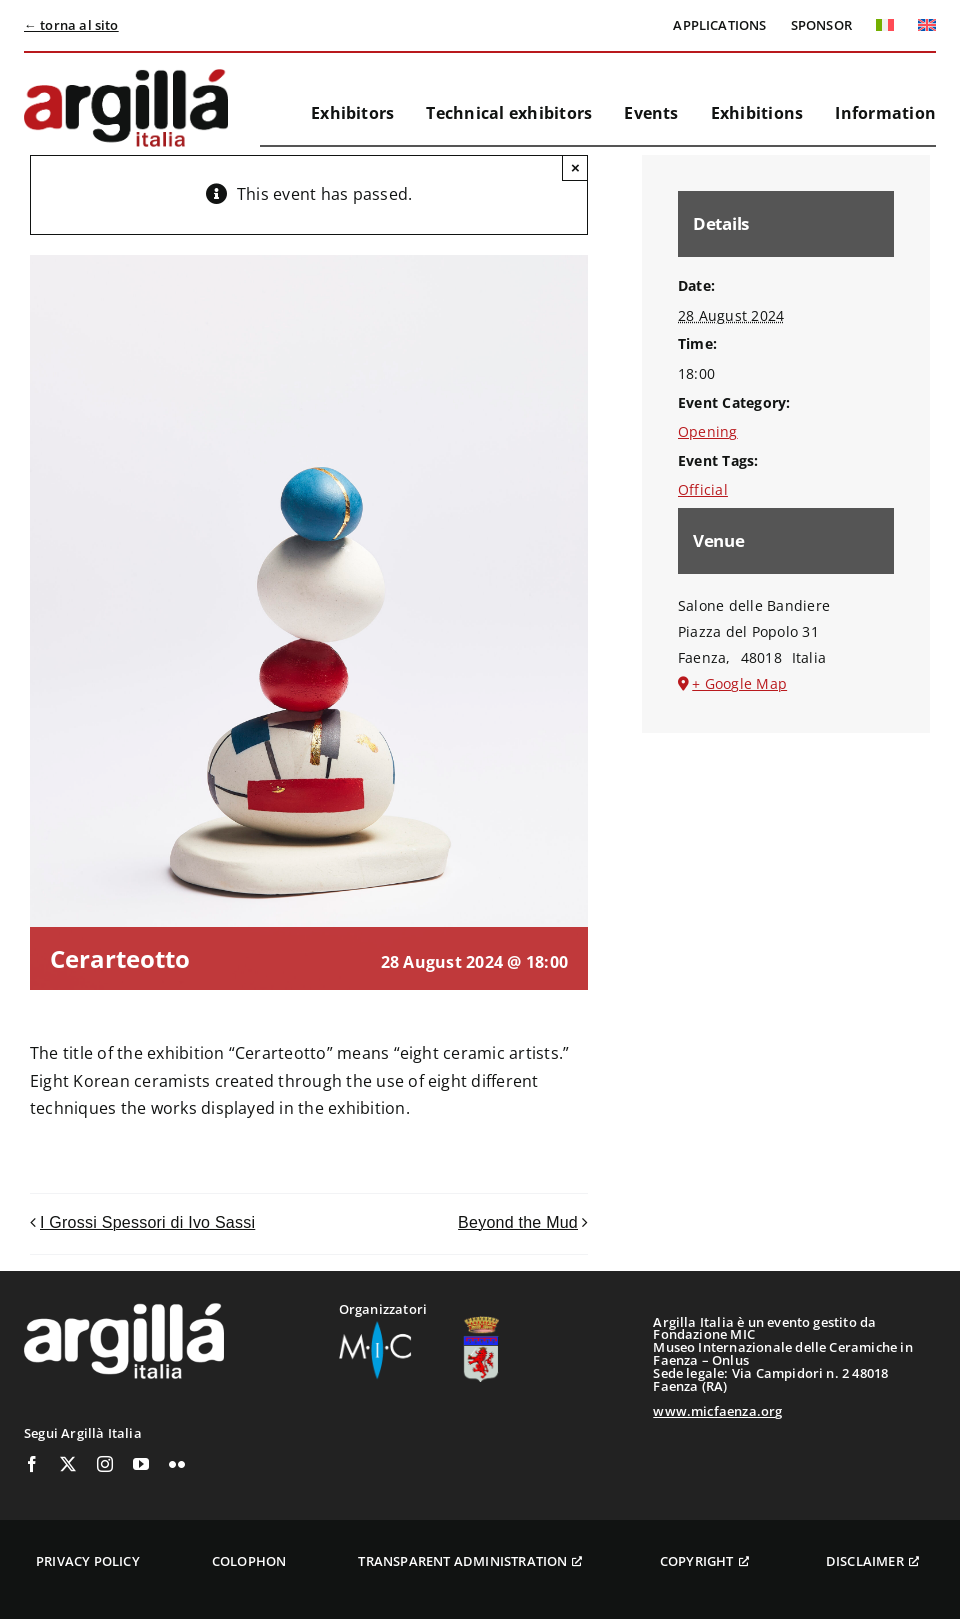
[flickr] (177, 1464)
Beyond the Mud (518, 1222)
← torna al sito (71, 25)
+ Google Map (739, 683)
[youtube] (141, 1464)
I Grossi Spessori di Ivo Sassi (147, 1222)
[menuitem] (885, 25)
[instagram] (105, 1464)
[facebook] (32, 1464)
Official (703, 489)
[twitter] (68, 1464)
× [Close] (575, 167)
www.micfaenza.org (717, 1411)
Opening (708, 431)
